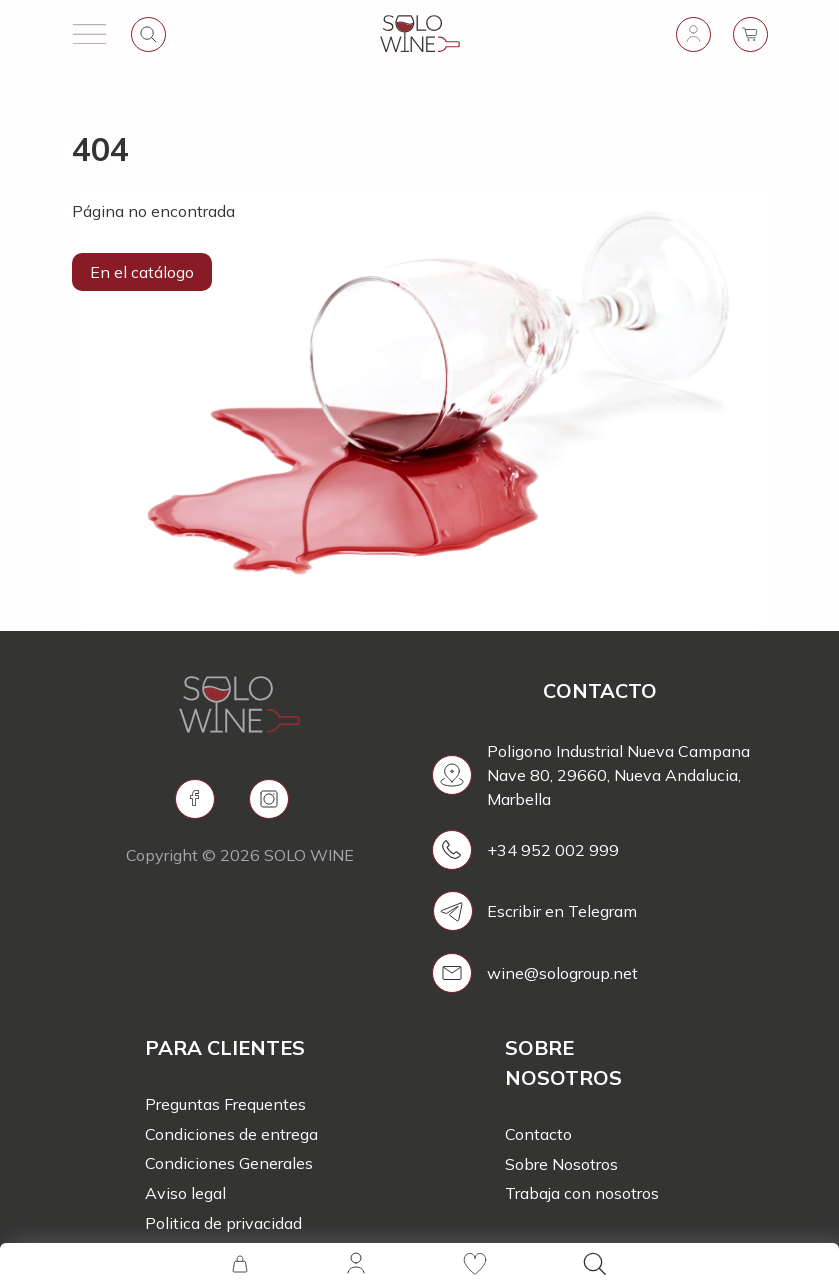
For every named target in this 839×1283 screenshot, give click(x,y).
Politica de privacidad (223, 1223)
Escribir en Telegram (562, 911)
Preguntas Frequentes (225, 1104)
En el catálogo (142, 272)
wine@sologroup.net (562, 973)
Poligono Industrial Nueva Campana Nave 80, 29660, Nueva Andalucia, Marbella (618, 775)
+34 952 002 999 (553, 850)
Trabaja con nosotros (582, 1193)
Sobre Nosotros (561, 1164)
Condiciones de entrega (231, 1134)
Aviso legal (185, 1193)
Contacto (538, 1134)
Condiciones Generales (229, 1163)
